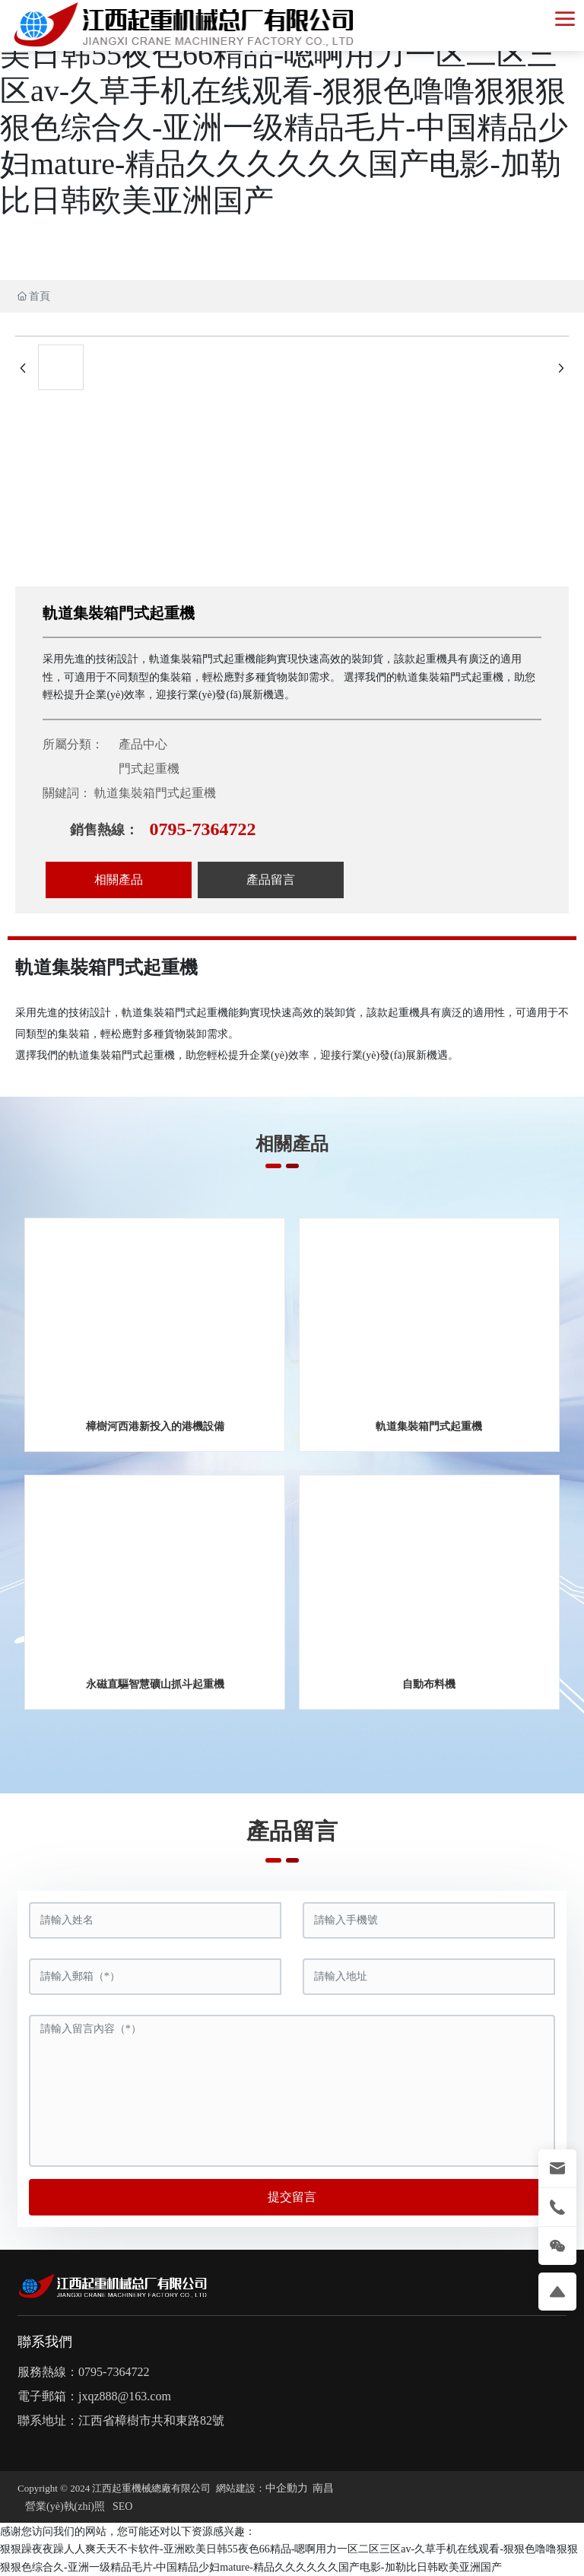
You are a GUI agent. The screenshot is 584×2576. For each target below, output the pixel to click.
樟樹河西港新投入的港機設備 (155, 1426)
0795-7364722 (202, 829)
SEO (122, 2506)
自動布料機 (428, 1684)
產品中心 (143, 744)
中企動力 (286, 2488)
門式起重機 (149, 768)
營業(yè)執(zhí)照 (65, 2506)
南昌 (323, 2488)
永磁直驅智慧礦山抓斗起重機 (155, 1684)
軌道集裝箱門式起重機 (429, 1426)
